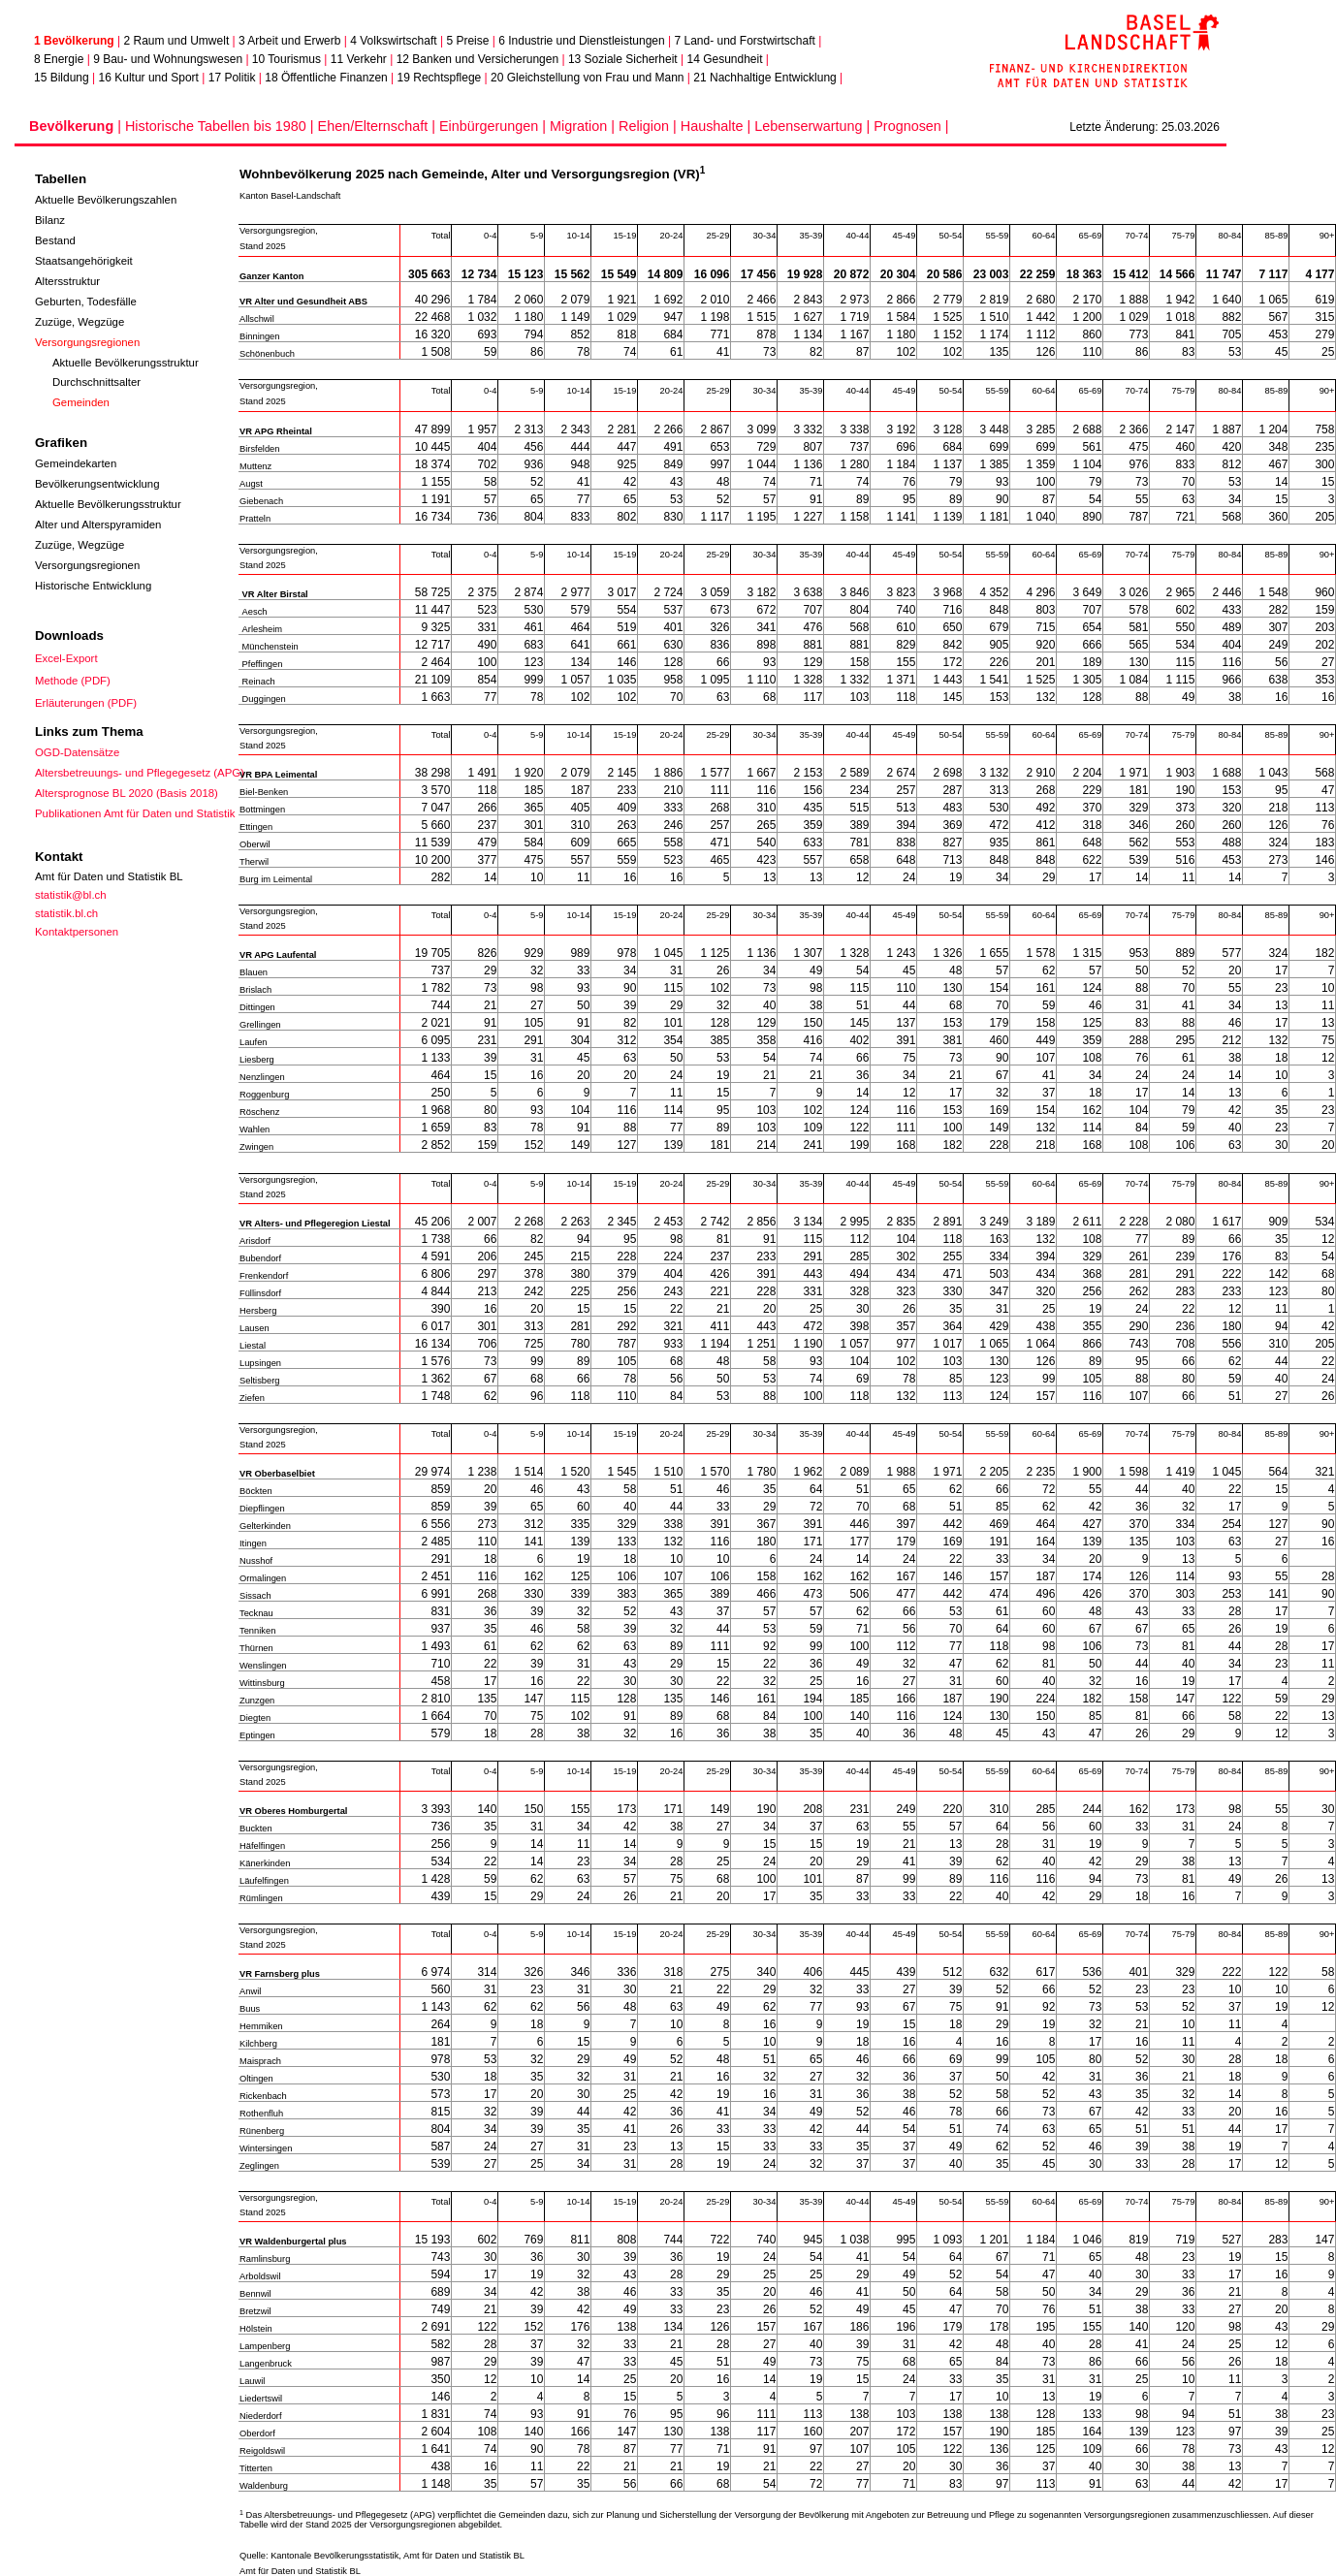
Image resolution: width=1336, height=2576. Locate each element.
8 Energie (58, 59)
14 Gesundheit (724, 59)
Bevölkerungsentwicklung (97, 484)
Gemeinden (81, 402)
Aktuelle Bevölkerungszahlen (105, 200)
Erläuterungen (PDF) (86, 703)
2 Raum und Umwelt (177, 41)
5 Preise (467, 41)
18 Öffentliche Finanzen (326, 77)
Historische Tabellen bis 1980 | (221, 126)
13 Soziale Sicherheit (623, 59)
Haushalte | (718, 126)
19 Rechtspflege (440, 77)
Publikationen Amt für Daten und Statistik (135, 813)
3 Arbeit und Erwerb (289, 41)
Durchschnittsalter (96, 382)
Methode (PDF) (73, 680)
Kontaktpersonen (76, 932)
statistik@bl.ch (71, 895)
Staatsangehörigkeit (84, 261)
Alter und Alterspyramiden (98, 524)
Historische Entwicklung (93, 585)
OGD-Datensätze (77, 752)
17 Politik (232, 77)
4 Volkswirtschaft (393, 41)
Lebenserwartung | (814, 126)
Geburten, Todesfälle (86, 301)
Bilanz (50, 220)
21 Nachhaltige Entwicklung (764, 77)
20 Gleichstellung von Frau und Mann (587, 77)
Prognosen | (911, 126)
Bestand (55, 240)
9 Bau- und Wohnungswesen (167, 59)
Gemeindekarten (75, 463)
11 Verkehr (359, 59)
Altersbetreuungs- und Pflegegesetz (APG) (139, 773)
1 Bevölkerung (74, 41)
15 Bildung (61, 77)
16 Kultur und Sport (149, 77)
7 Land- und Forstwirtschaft (744, 41)
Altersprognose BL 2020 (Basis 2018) (126, 793)
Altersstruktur (67, 281)
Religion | (650, 126)
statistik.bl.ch (66, 913)
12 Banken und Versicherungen (477, 59)
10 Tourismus (286, 59)
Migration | (584, 126)
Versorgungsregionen (87, 342)
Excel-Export (66, 658)
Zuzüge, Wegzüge (79, 322)
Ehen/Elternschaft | (378, 126)
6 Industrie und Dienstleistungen (581, 41)
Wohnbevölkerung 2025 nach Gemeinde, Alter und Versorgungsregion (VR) (472, 174)
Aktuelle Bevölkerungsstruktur (125, 362)
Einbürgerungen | (494, 126)
